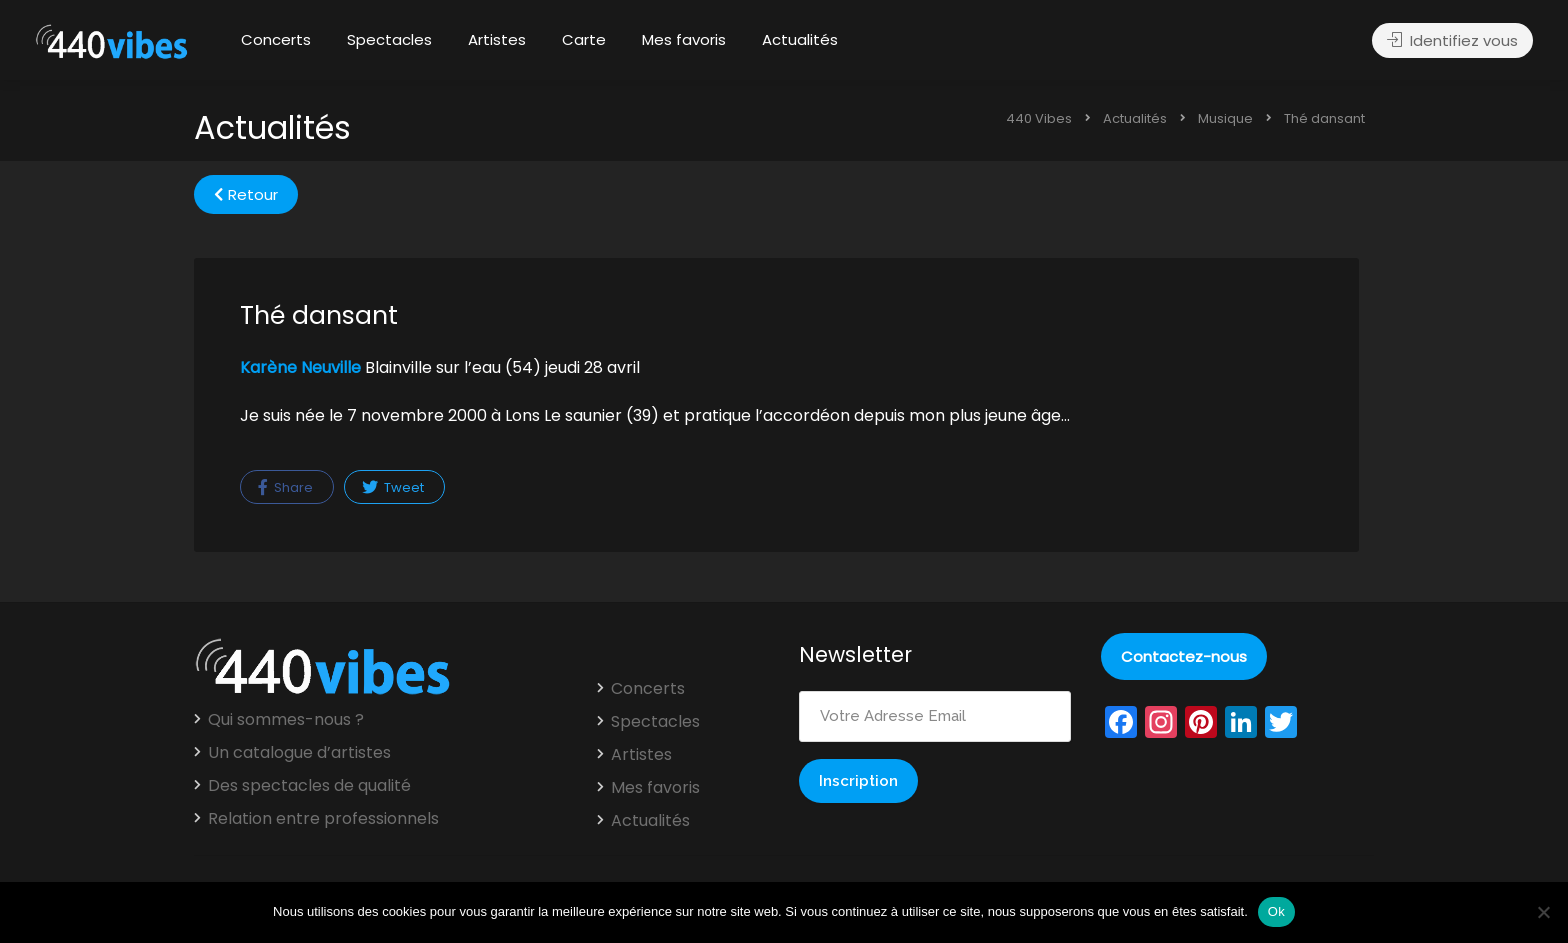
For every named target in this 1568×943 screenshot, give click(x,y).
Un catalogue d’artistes (299, 753)
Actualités (800, 39)
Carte (584, 39)
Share (285, 487)
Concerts (276, 39)
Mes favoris (684, 39)
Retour (246, 194)
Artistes (497, 39)
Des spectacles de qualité (309, 786)
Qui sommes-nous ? (286, 720)
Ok (1276, 911)
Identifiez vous (1452, 40)
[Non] (1543, 912)
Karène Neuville (300, 367)
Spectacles (389, 39)
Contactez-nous (1184, 656)
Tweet (393, 487)
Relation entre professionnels (323, 819)
